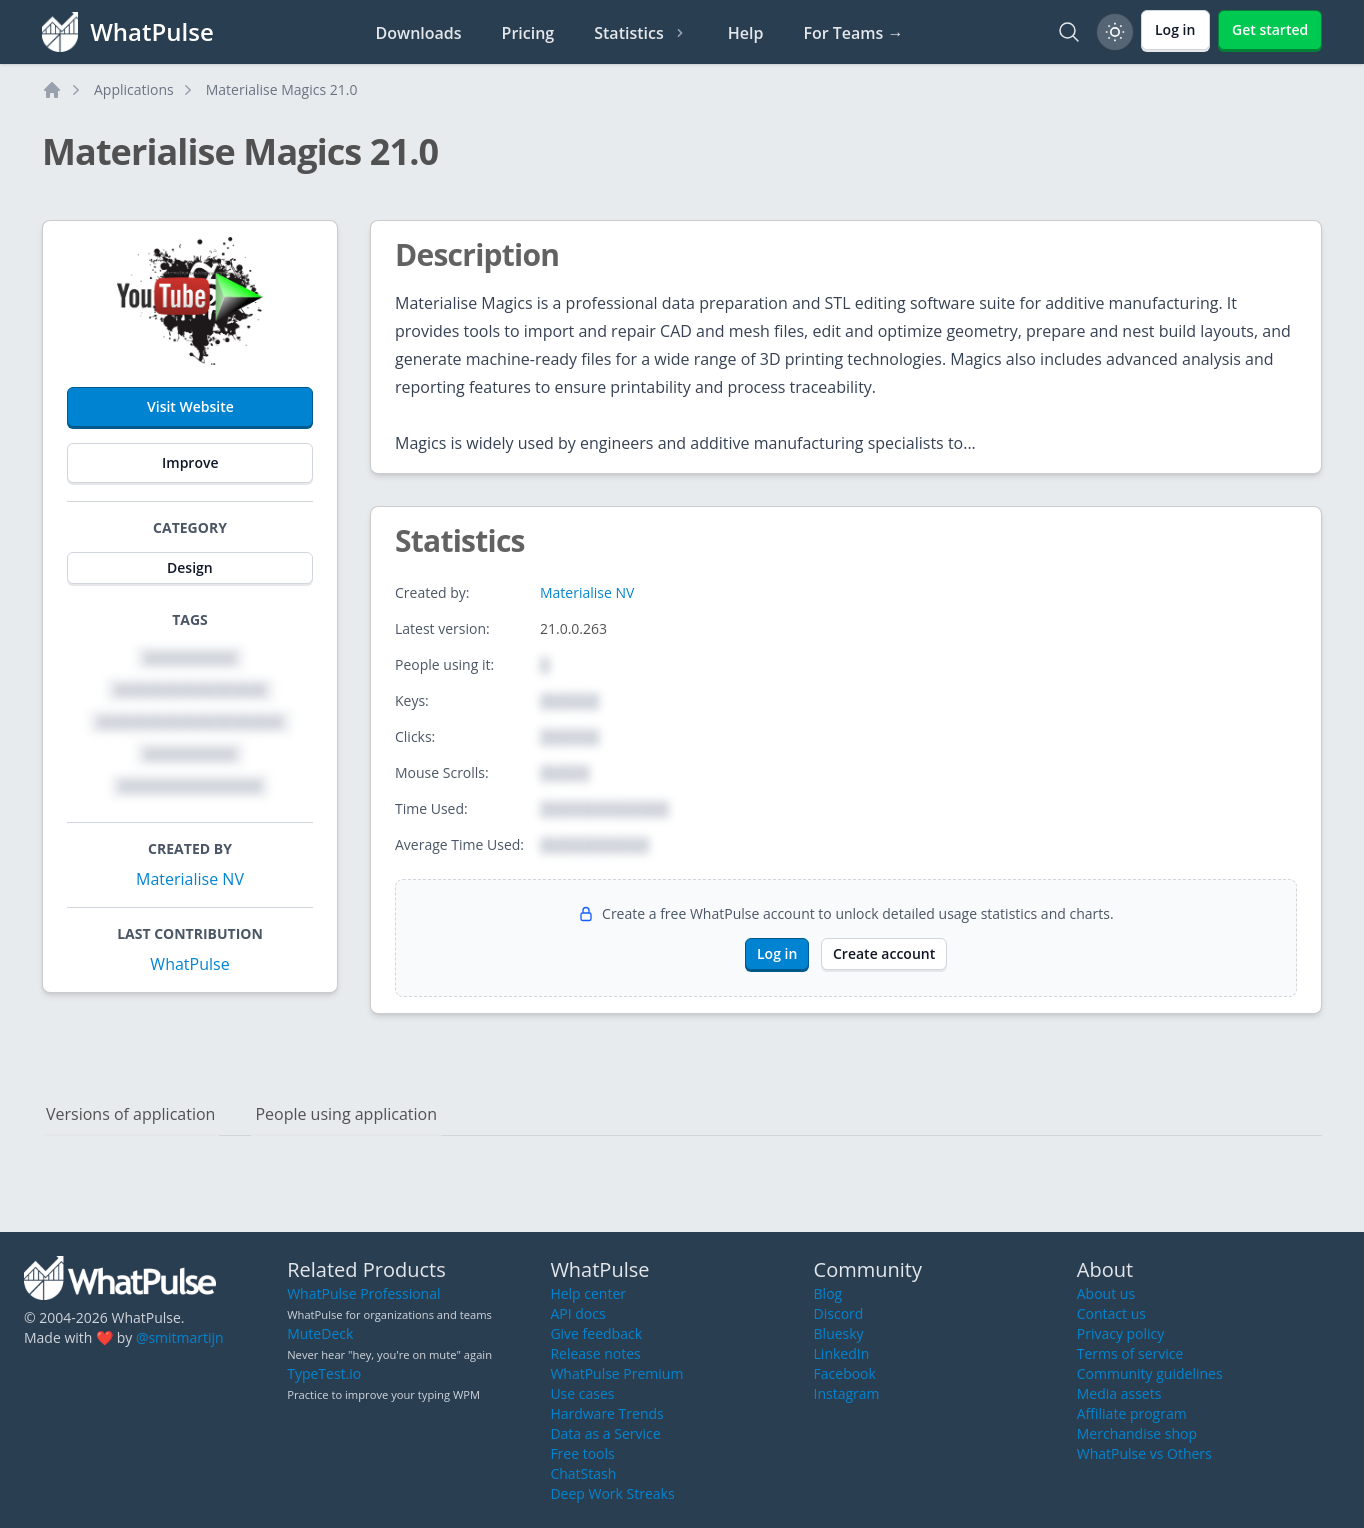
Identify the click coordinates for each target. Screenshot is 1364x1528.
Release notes (595, 1353)
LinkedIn (842, 1353)
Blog (828, 1293)
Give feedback (596, 1333)
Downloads (419, 33)
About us (1106, 1293)
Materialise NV (190, 879)
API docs (577, 1313)
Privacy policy (1121, 1333)
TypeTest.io (324, 1373)
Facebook (845, 1373)
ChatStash (583, 1473)
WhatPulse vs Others (1144, 1453)
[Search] (1069, 32)
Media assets (1119, 1393)
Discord (839, 1313)
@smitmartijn (180, 1337)
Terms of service (1130, 1353)
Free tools (582, 1453)
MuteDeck (320, 1333)
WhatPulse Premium (616, 1373)
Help (746, 33)
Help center (588, 1293)
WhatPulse (189, 964)
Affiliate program (1132, 1413)
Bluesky (839, 1333)
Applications (134, 89)
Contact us (1111, 1313)
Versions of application (130, 1114)
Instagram (847, 1393)
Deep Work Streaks (612, 1493)
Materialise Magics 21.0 (282, 89)
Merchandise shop (1137, 1433)
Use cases (582, 1393)
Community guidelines (1150, 1373)
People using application (346, 1114)
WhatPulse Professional (363, 1293)
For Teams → (853, 33)
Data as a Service (605, 1433)
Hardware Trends (606, 1413)
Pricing (528, 33)
